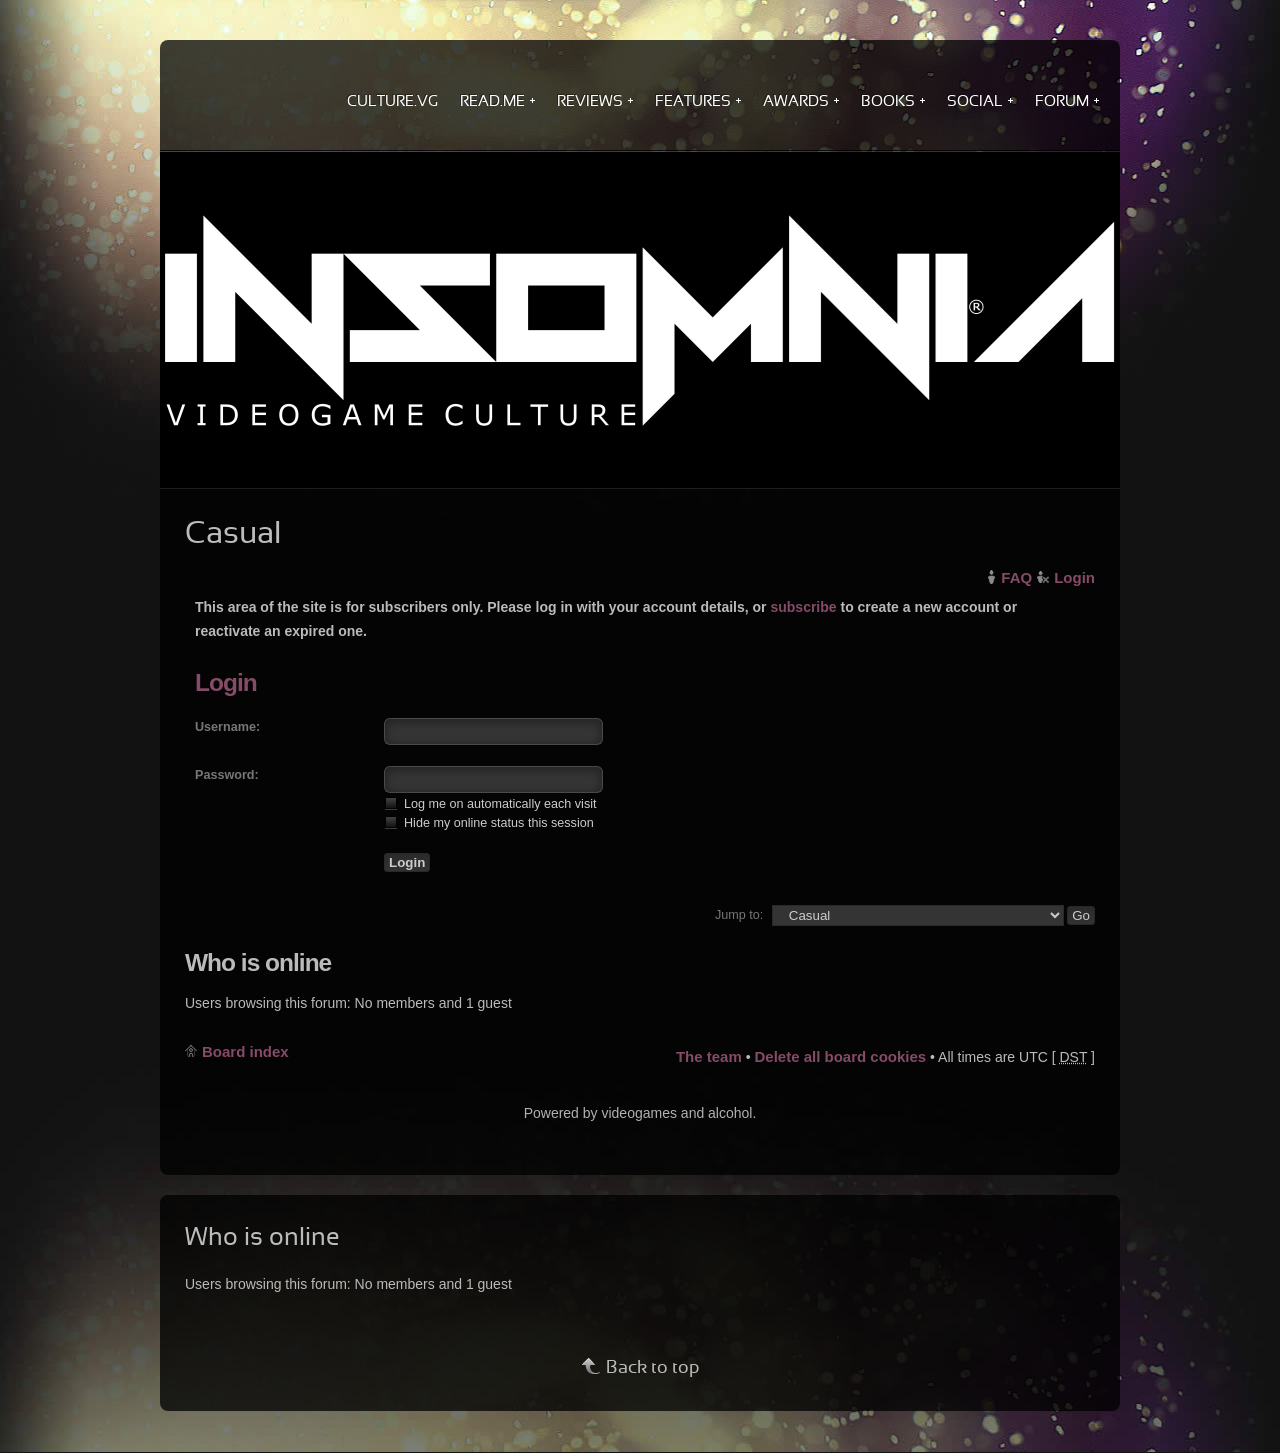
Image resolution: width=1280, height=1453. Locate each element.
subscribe (803, 607)
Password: (227, 775)
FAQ (1016, 577)
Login (1074, 577)
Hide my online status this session (489, 822)
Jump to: (739, 915)
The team (709, 1056)
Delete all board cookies (840, 1056)
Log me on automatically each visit (490, 803)
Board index (245, 1051)
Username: (227, 727)
